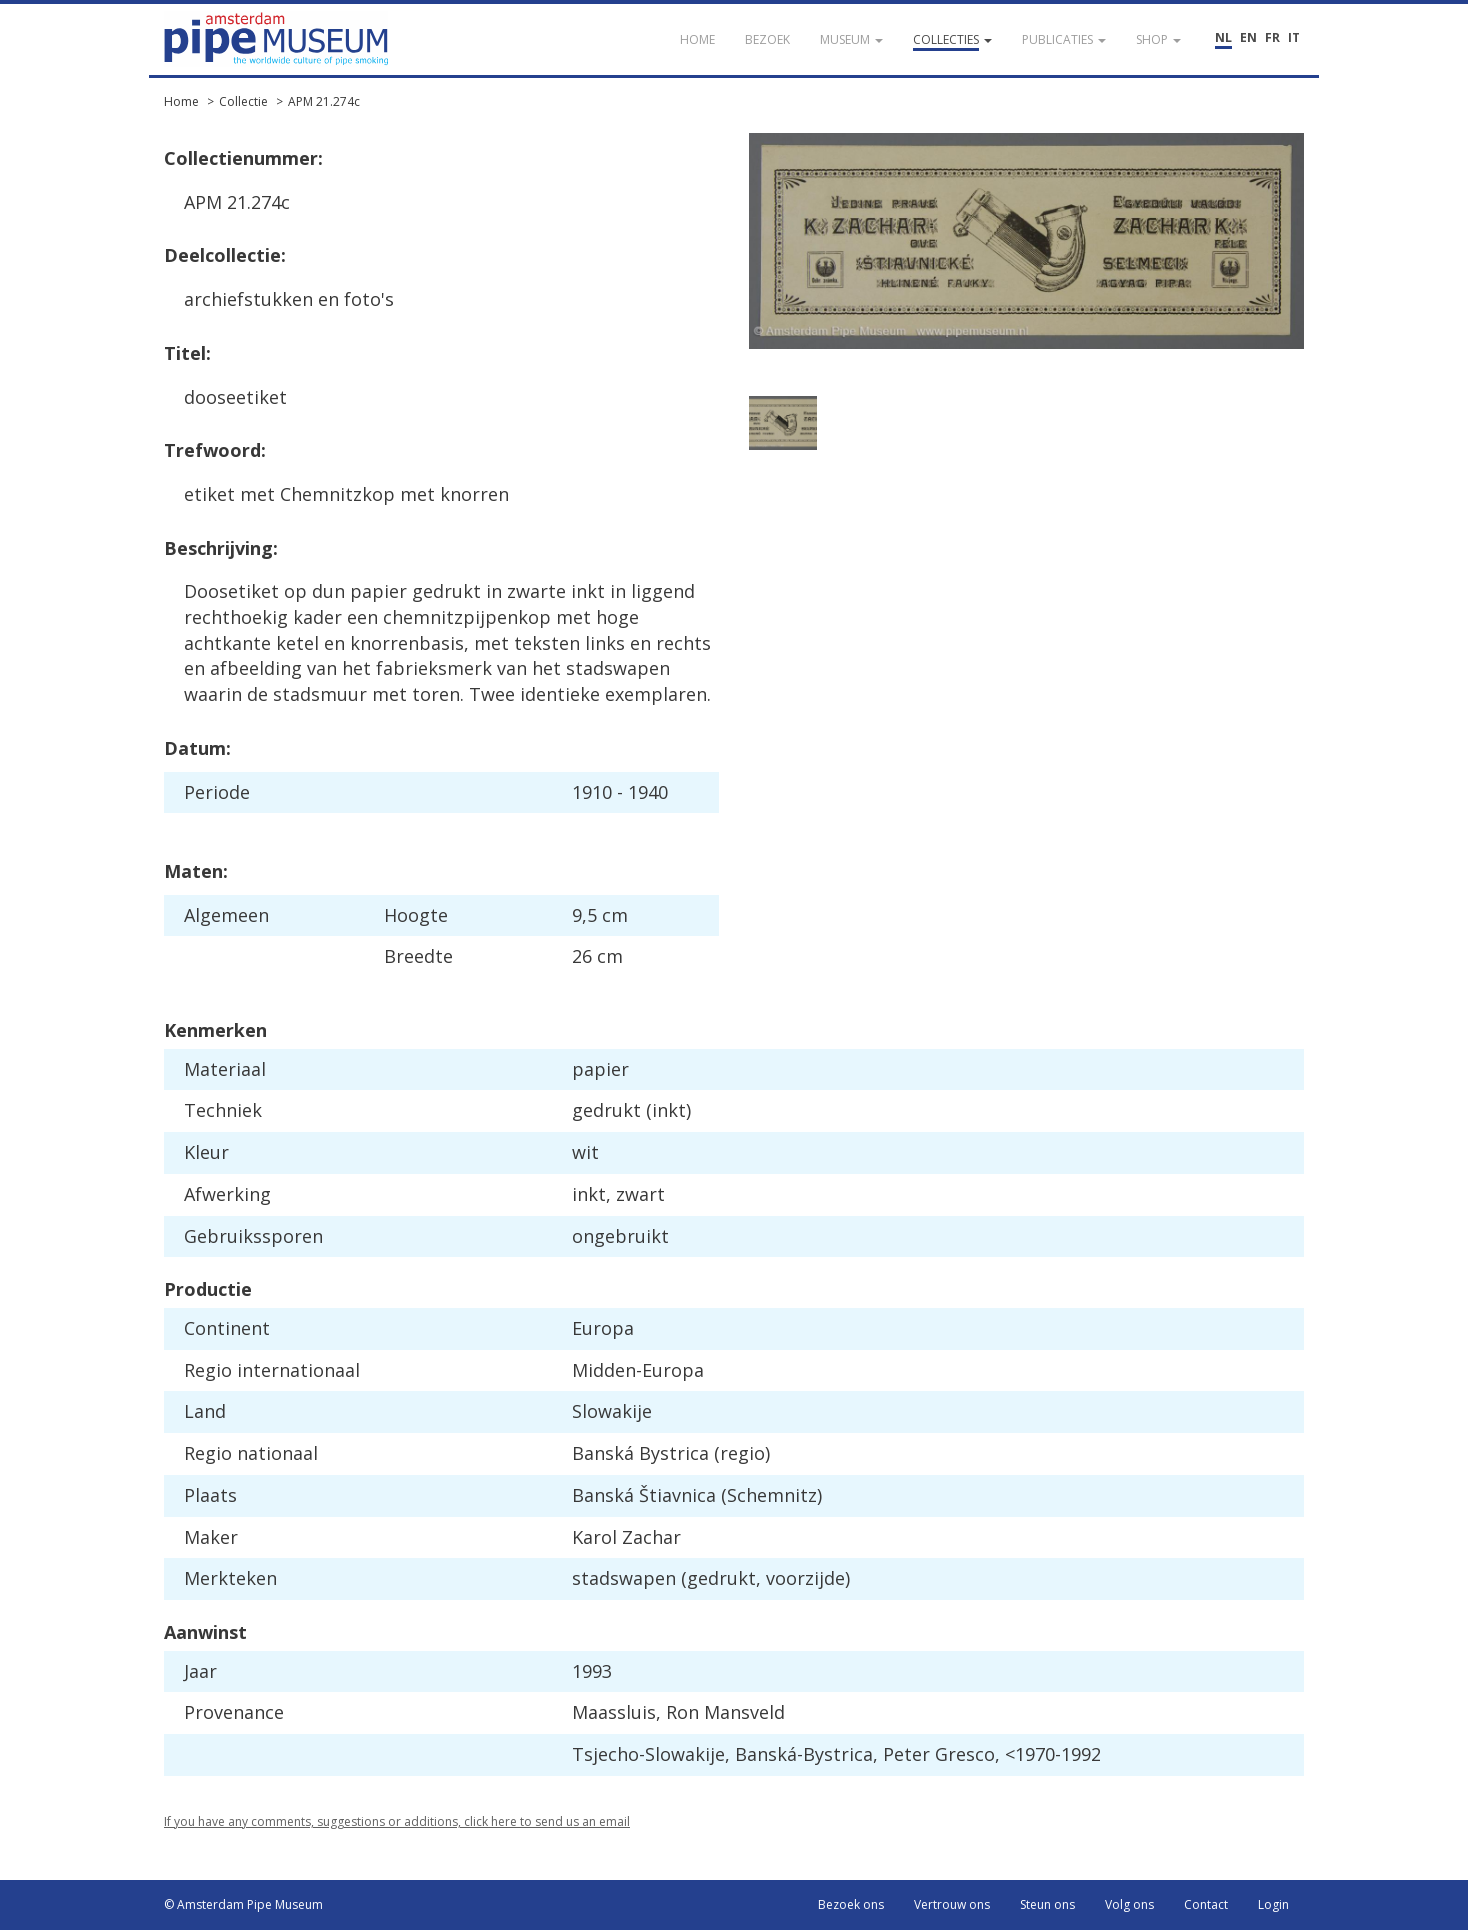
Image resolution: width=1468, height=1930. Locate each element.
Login (1273, 1904)
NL (1223, 37)
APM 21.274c (324, 101)
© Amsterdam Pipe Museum (243, 1904)
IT (1294, 37)
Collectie (243, 101)
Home (181, 101)
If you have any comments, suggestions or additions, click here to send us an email (397, 1821)
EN (1248, 37)
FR (1272, 37)
